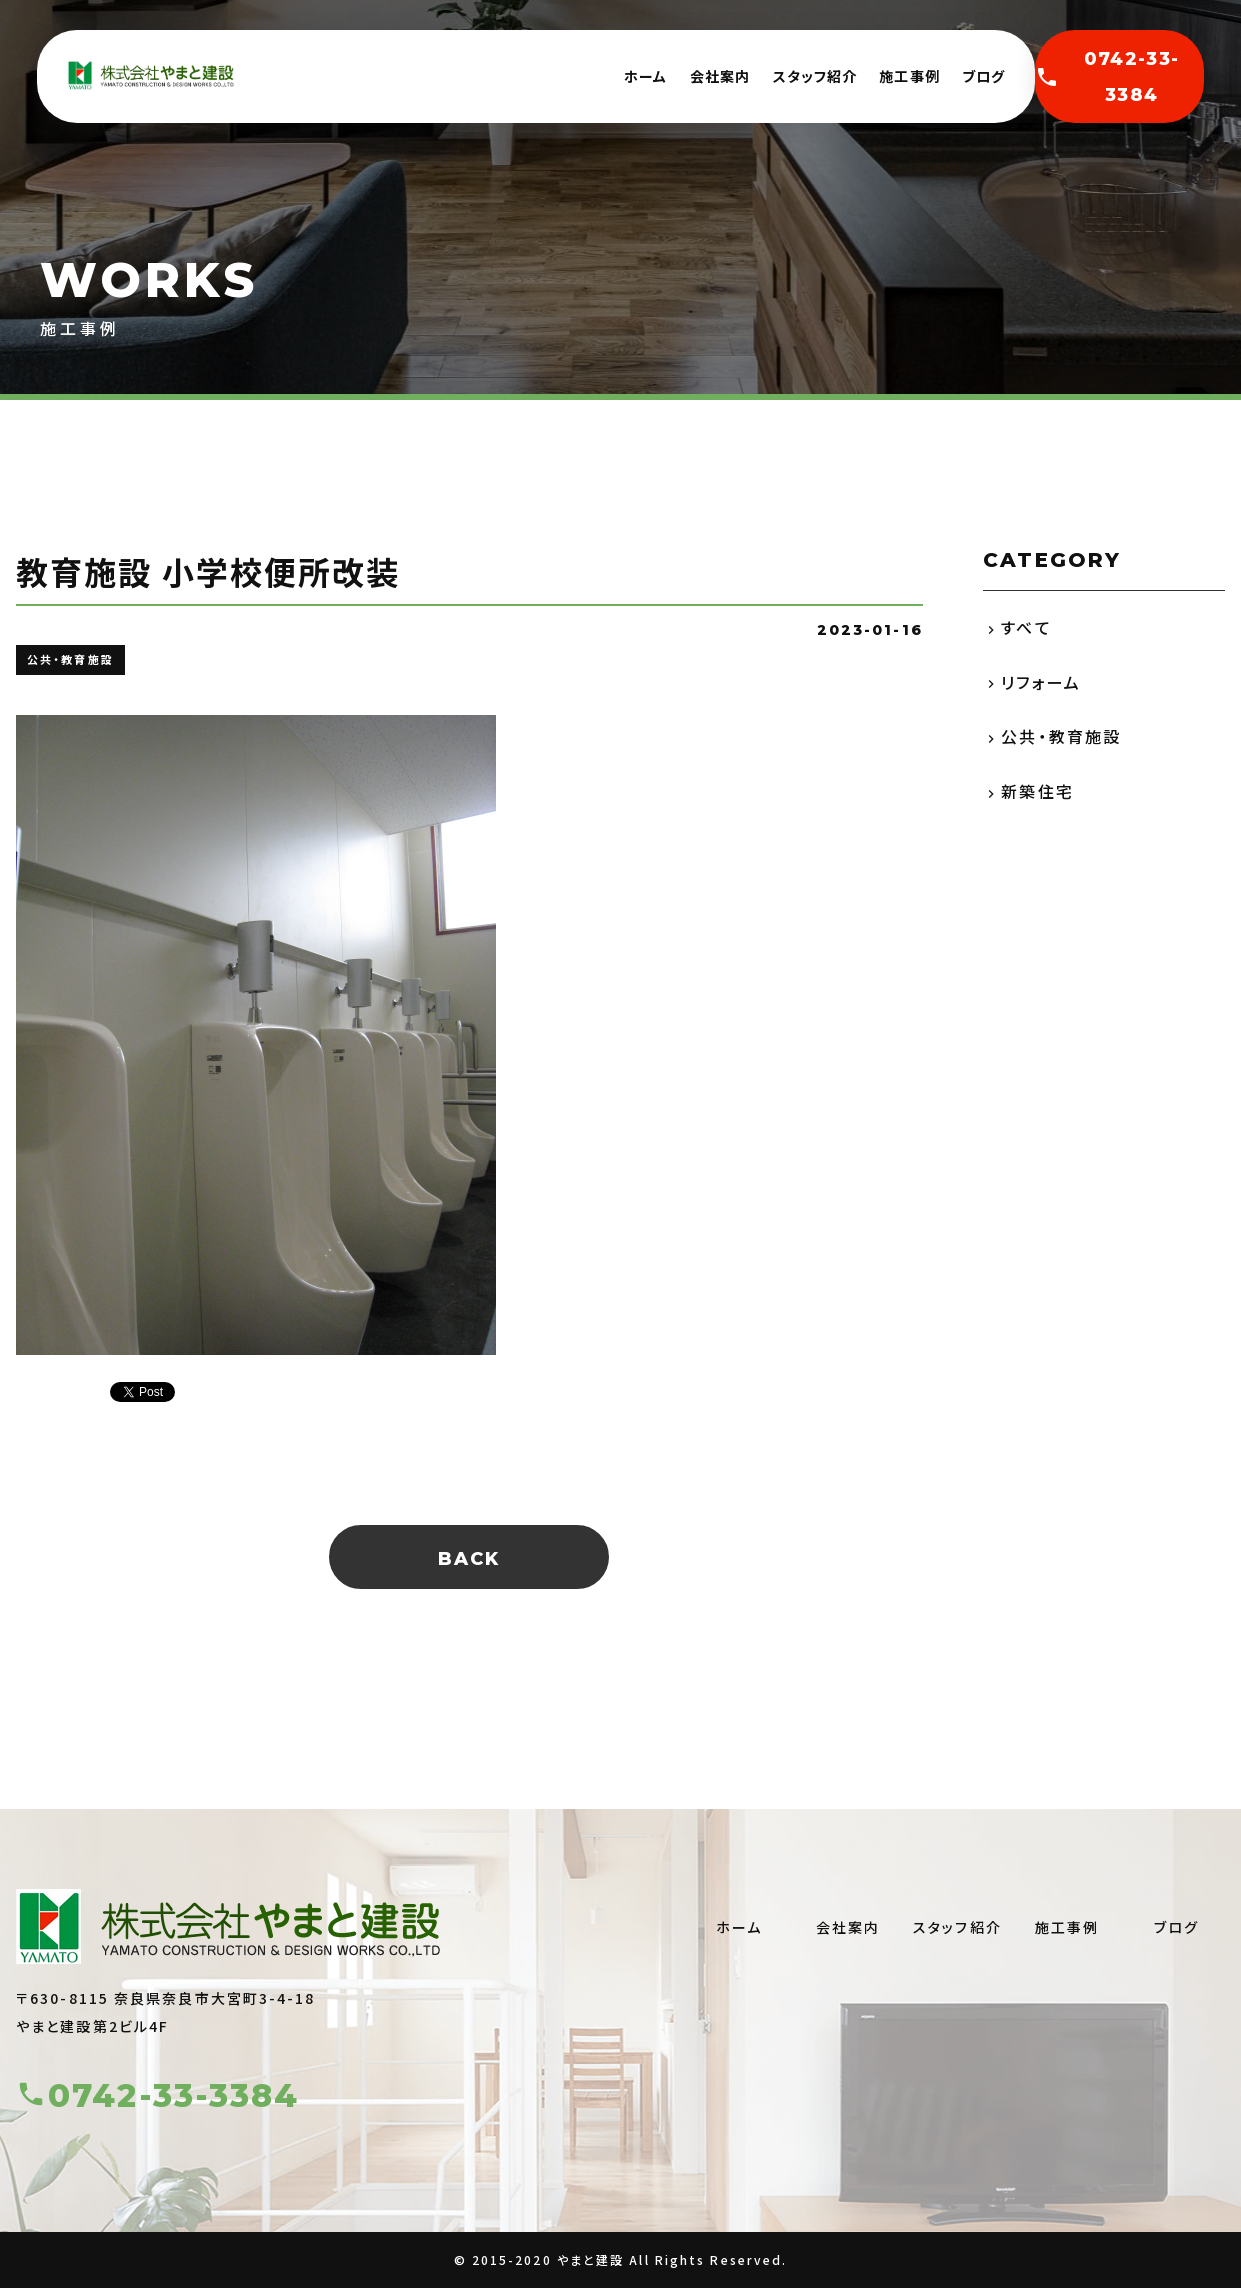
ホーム (645, 76)
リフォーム (1041, 682)
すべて (1026, 627)
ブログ (983, 76)
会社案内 (720, 76)
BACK (469, 1559)
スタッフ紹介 (815, 76)
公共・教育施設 (1061, 736)
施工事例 (909, 76)
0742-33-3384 (1107, 77)
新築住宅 (1037, 791)
